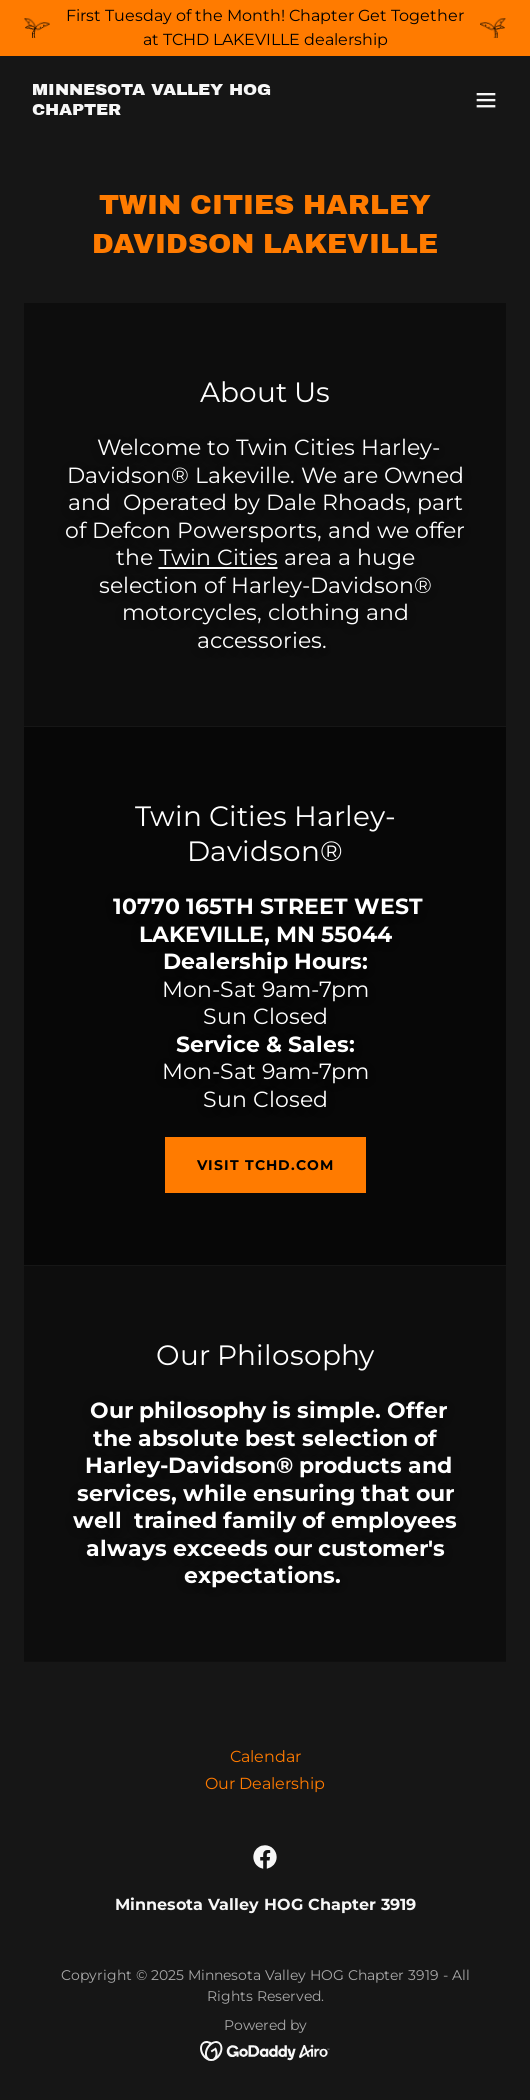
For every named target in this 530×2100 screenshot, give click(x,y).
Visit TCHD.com (265, 1165)
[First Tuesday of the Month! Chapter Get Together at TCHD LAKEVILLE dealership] (265, 28)
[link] (192, 109)
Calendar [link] (265, 1756)
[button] (486, 100)
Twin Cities (218, 557)
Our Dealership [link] (265, 1783)
